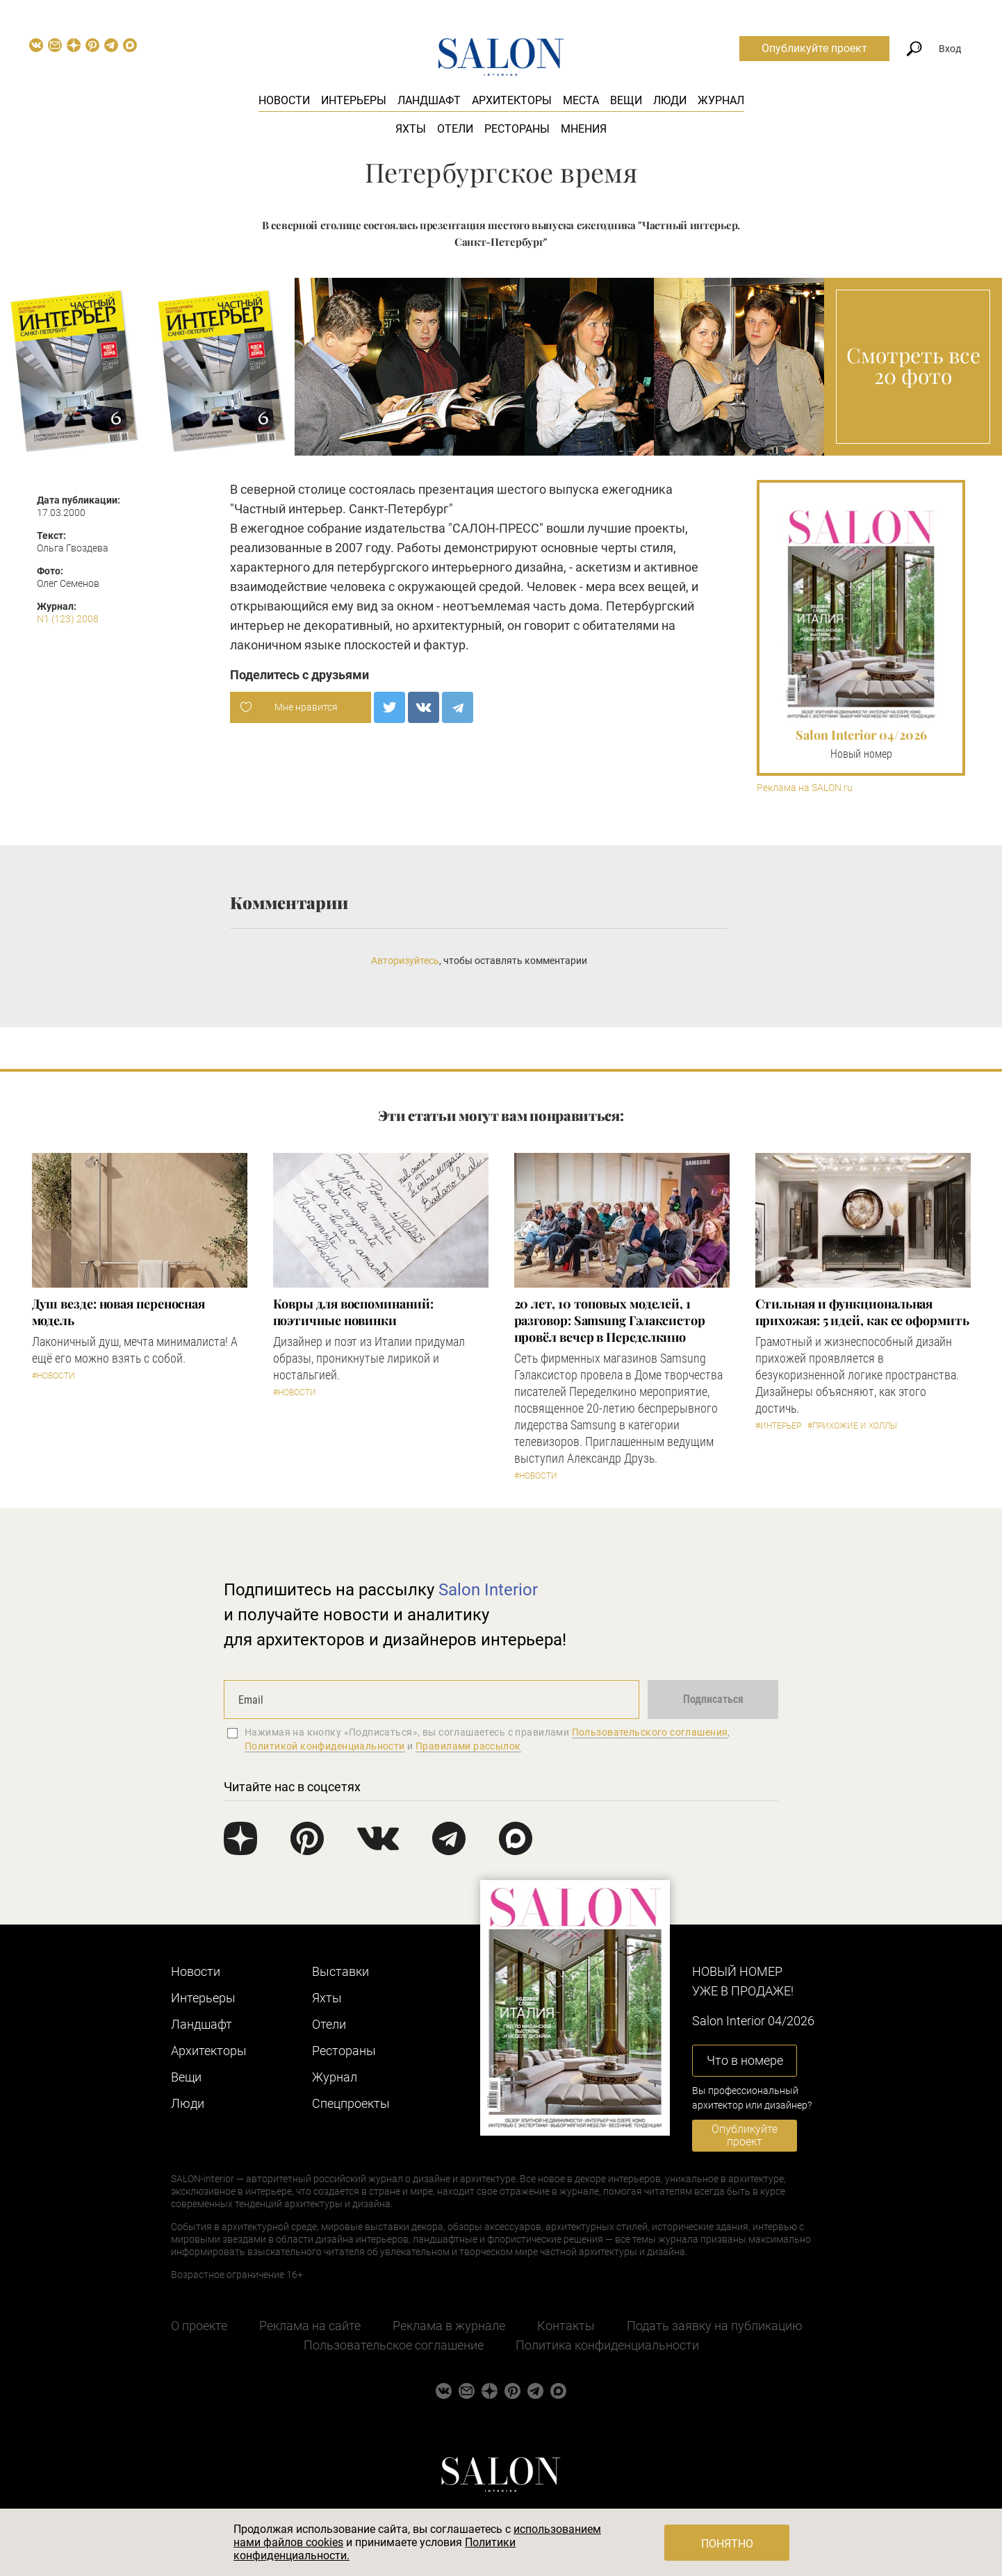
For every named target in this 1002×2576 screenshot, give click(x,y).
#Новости (53, 1376)
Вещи (626, 100)
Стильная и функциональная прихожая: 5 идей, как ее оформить (862, 1312)
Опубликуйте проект (814, 48)
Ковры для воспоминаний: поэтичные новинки (353, 1312)
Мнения (584, 128)
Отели (455, 128)
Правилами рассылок (468, 1746)
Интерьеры (353, 100)
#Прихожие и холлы (852, 1426)
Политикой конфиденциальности (325, 1746)
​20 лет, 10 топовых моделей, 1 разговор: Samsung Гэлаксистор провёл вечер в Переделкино (609, 1320)
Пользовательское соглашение (394, 2345)
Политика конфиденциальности (607, 2345)
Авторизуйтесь (405, 960)
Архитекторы (512, 100)
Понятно (727, 2543)
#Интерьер (778, 1426)
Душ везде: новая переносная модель (119, 1312)
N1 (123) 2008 (68, 618)
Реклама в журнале (449, 2325)
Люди (670, 100)
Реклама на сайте (310, 2325)
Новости (284, 100)
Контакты (566, 2325)
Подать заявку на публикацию (715, 2325)
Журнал (721, 100)
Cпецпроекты (351, 2103)
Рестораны (517, 128)
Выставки (340, 1971)
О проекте (199, 2325)
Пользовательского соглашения (650, 1732)
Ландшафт (429, 100)
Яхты (410, 128)
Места (581, 100)
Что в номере (745, 2060)
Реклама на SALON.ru (805, 788)
